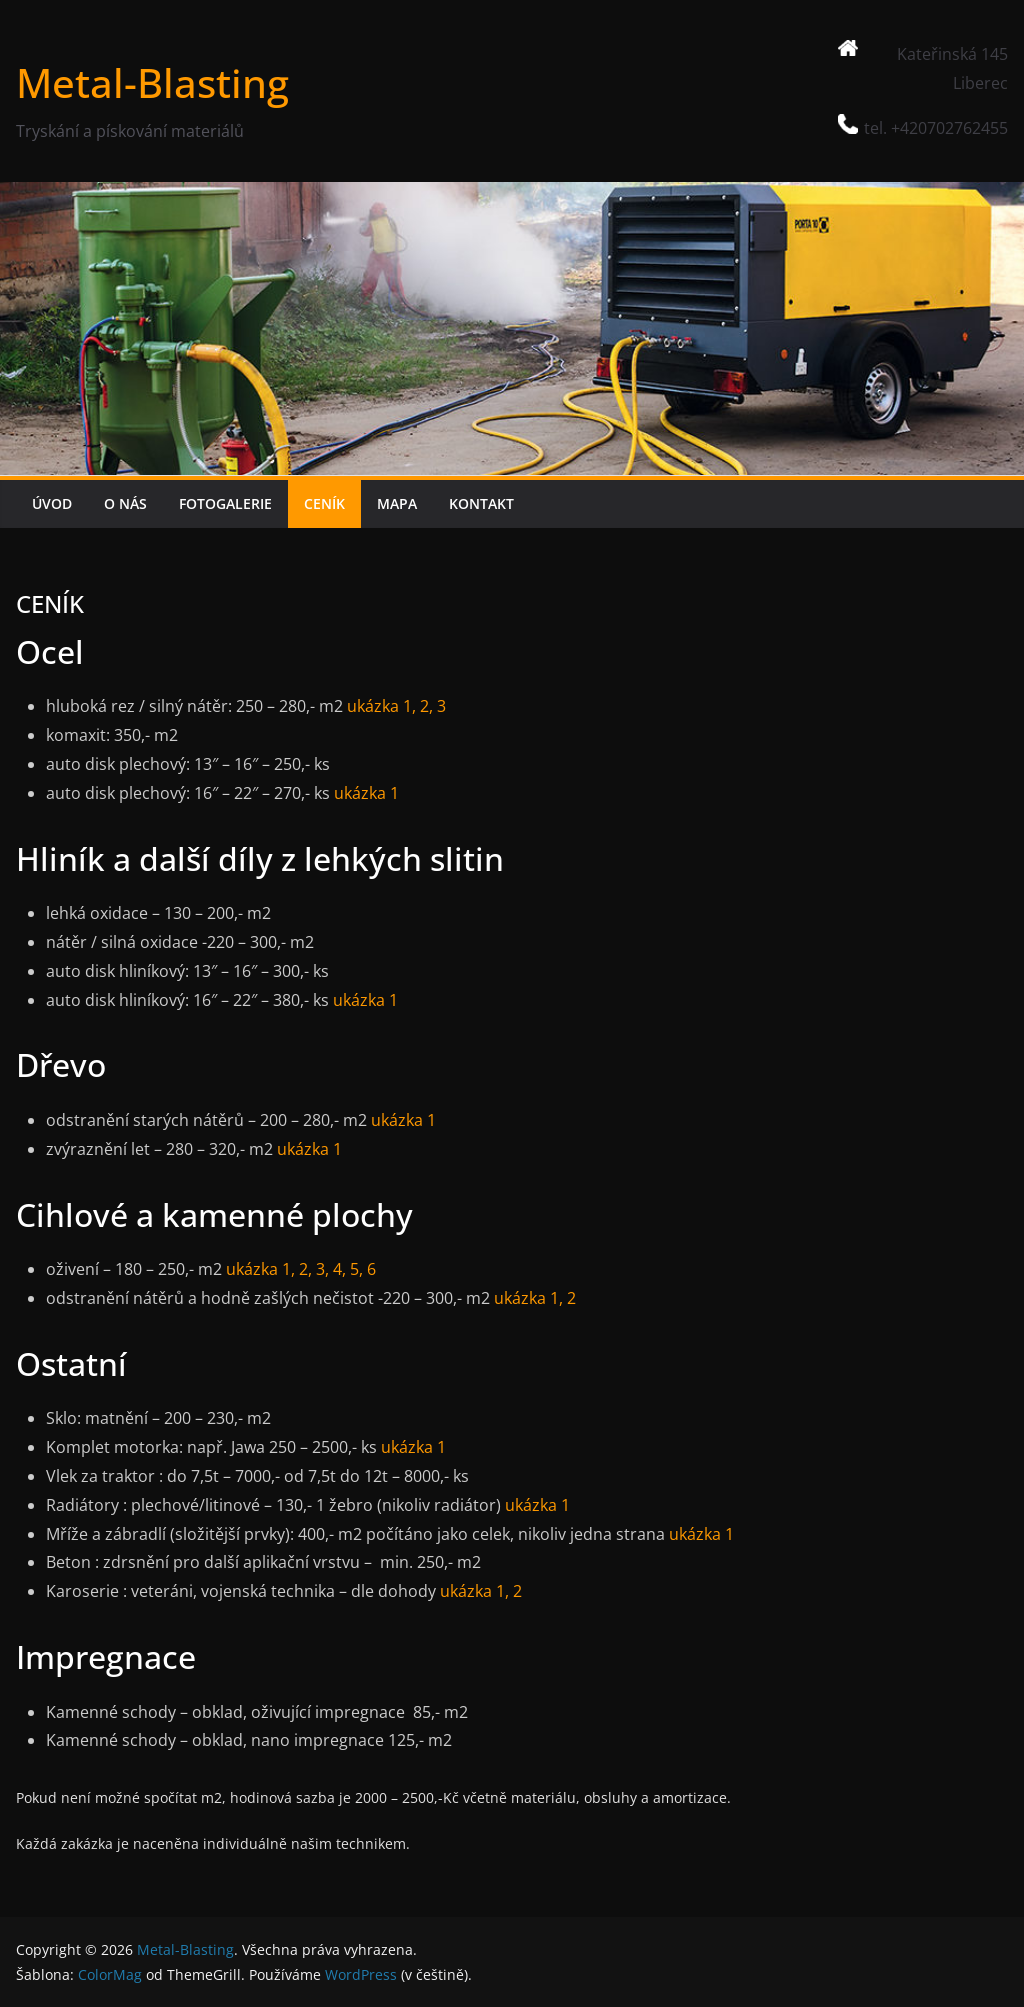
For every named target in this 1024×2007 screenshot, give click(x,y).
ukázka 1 (366, 793)
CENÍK (324, 503)
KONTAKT (481, 503)
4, (339, 1269)
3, (322, 1269)
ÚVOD (52, 503)
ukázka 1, (381, 706)
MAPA (397, 503)
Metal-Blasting (152, 82)
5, (354, 1269)
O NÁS (125, 503)
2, (424, 706)
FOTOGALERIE (225, 503)
